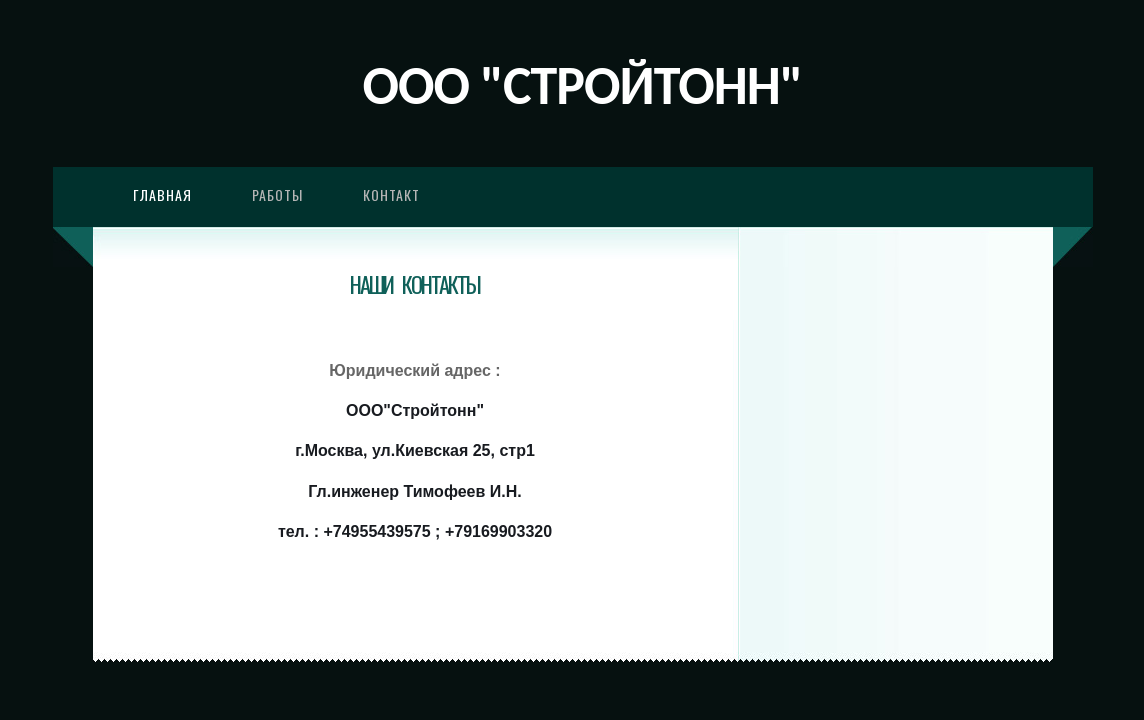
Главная (162, 194)
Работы (277, 194)
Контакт (391, 194)
